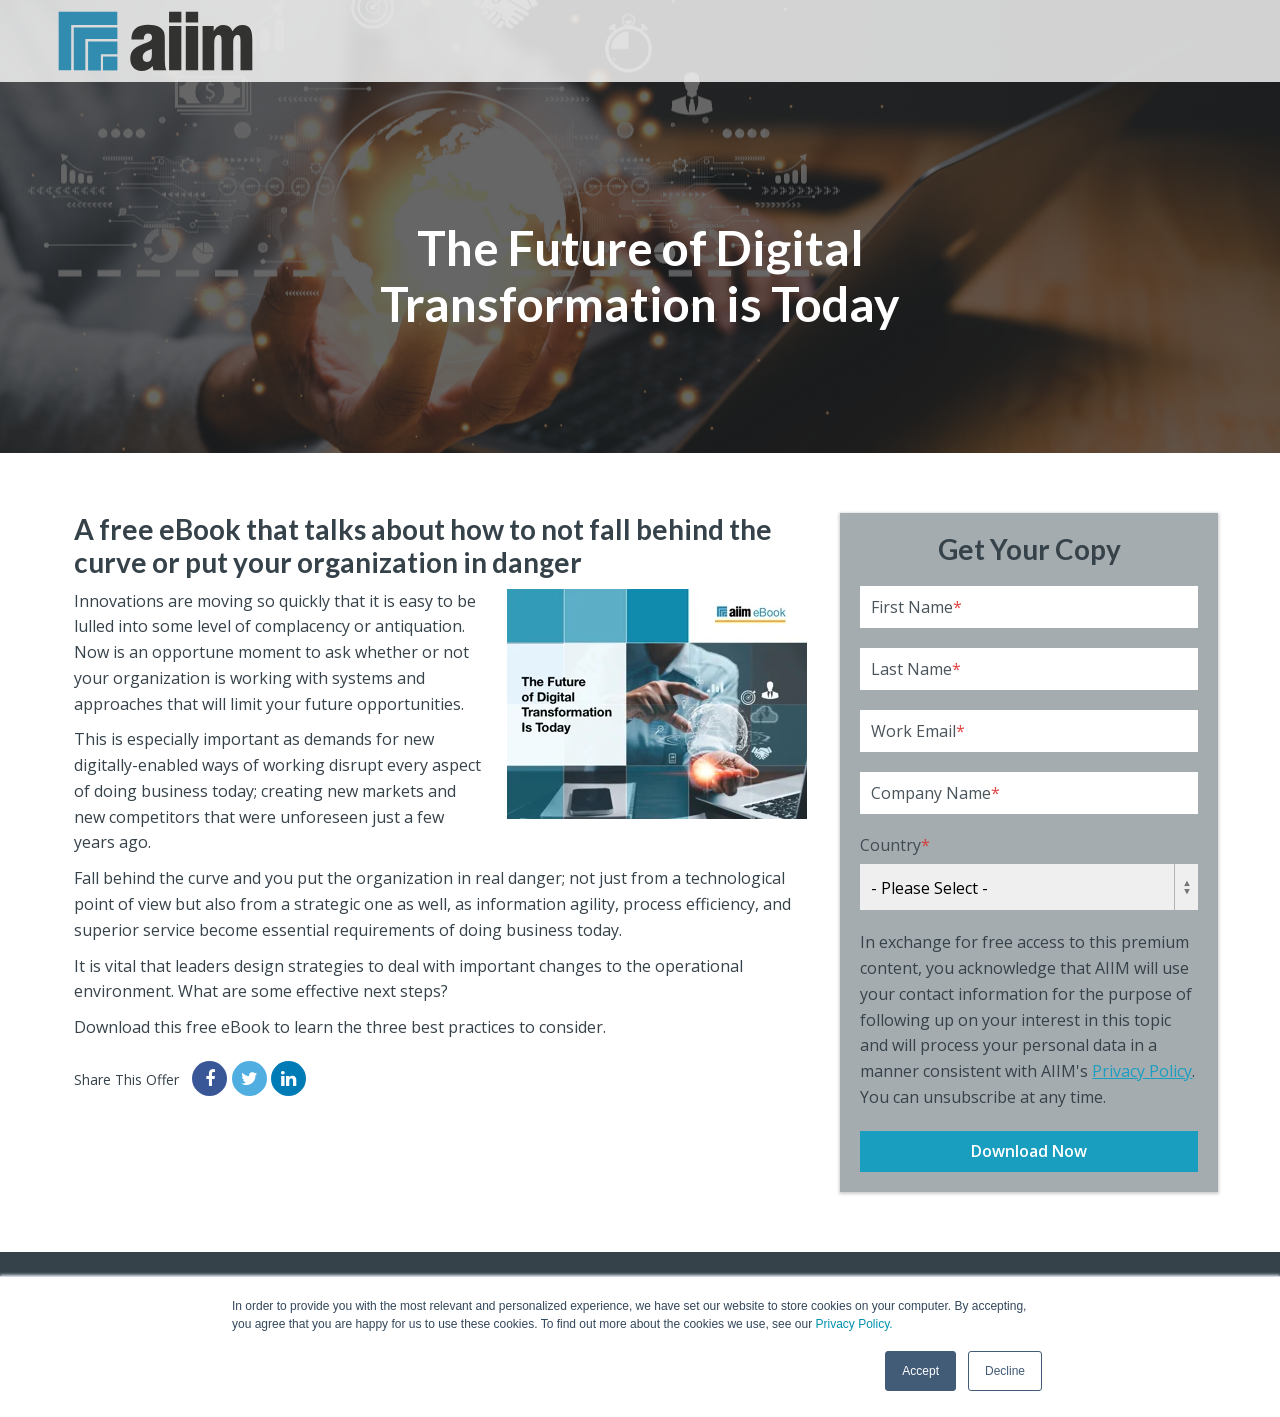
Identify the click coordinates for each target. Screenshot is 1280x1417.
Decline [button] (1005, 1371)
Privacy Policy (1142, 1071)
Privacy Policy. (853, 1324)
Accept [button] (920, 1371)
